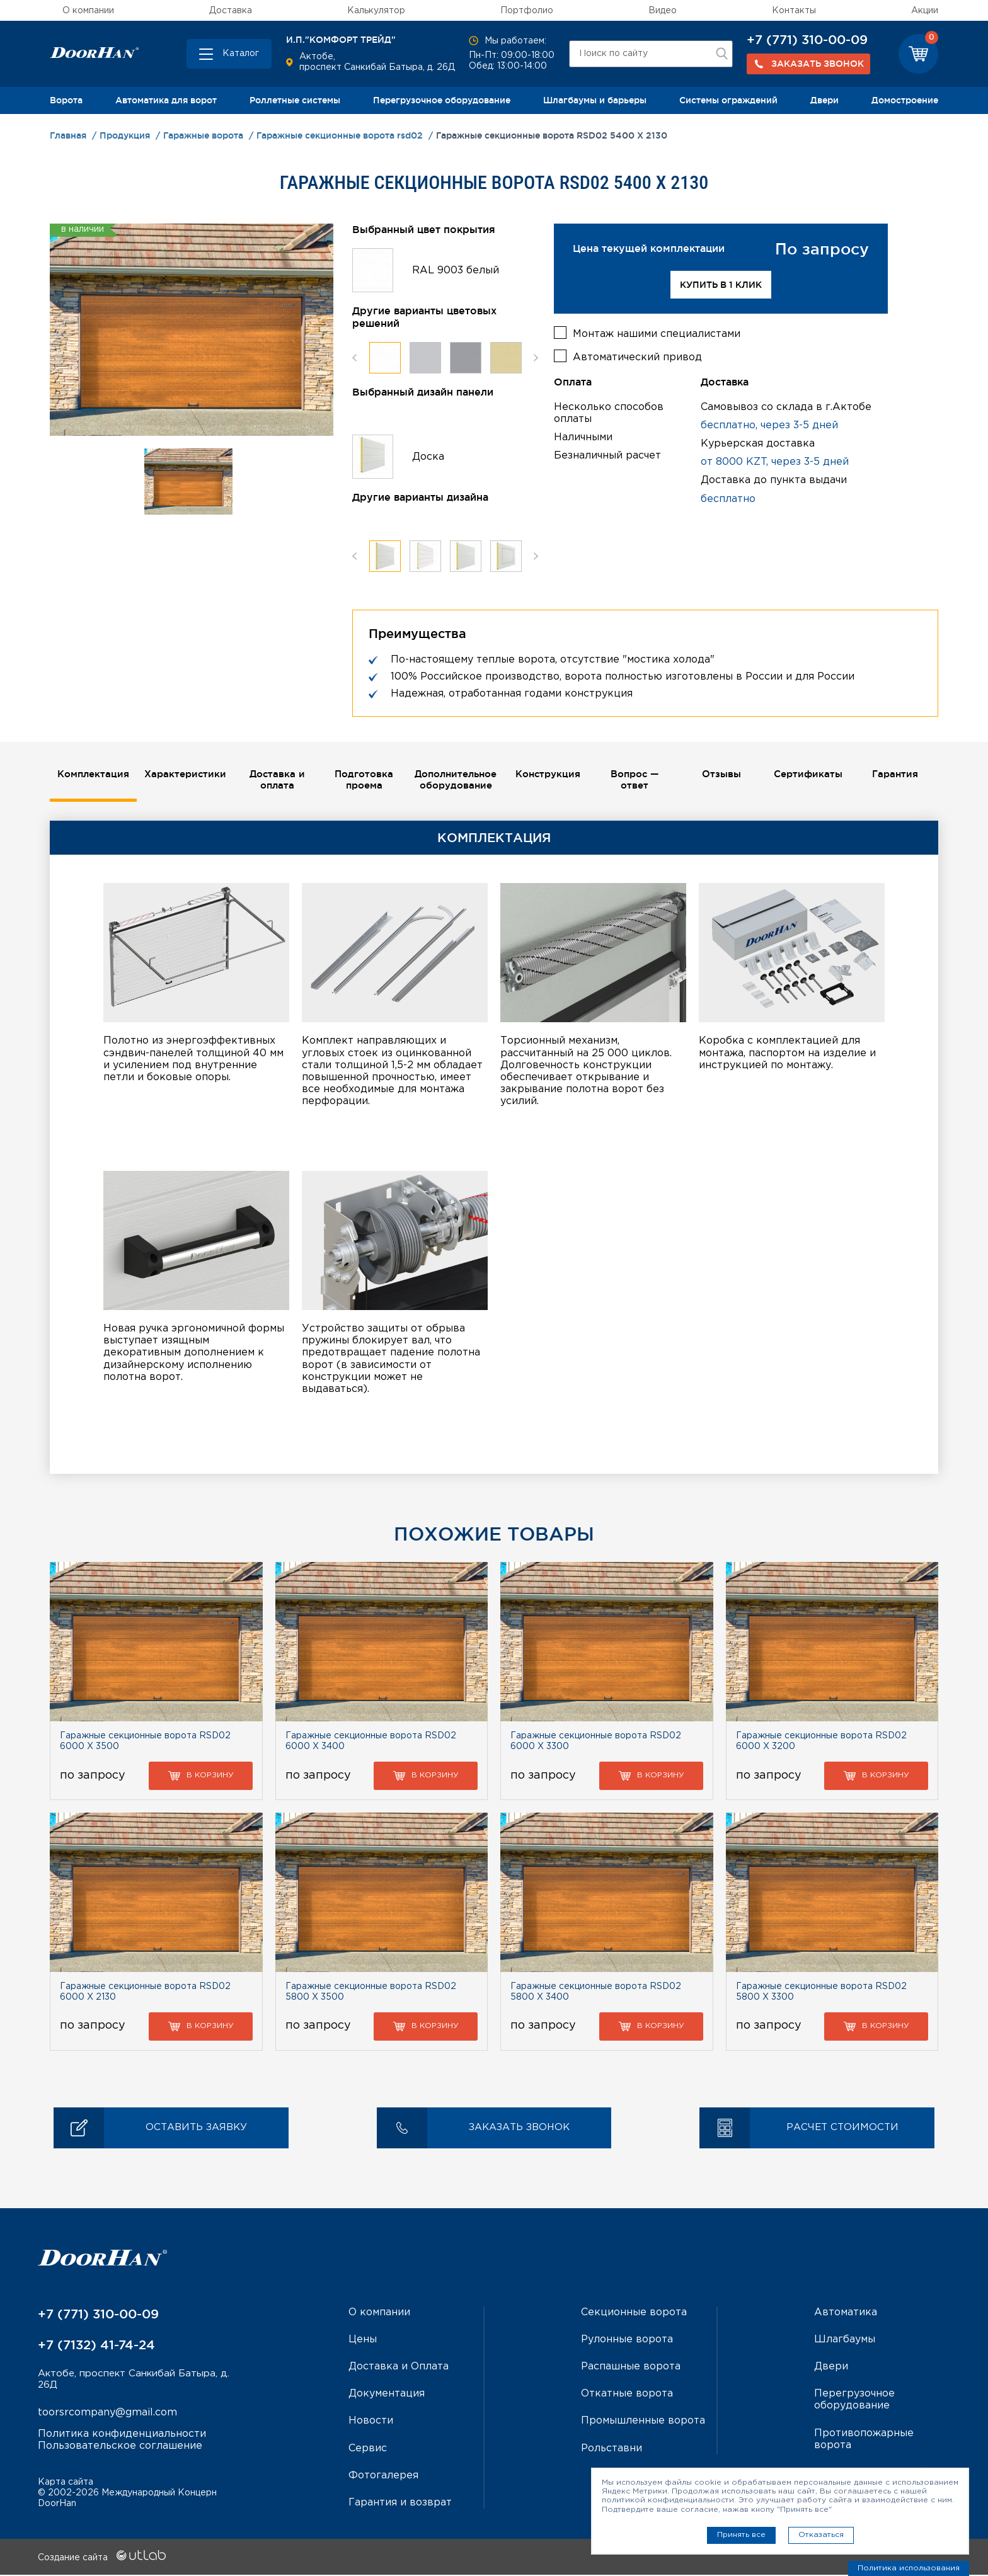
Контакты (794, 10)
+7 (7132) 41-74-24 (96, 2346)
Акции (924, 10)
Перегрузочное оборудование (441, 100)
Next (536, 357)
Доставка (230, 10)
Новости (370, 2422)
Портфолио (526, 10)
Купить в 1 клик (721, 285)
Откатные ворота (627, 2395)
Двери (824, 100)
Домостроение (904, 100)
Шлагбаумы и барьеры (594, 100)
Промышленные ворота (643, 2422)
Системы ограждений (728, 100)
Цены (362, 2340)
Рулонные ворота (627, 2340)
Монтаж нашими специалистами (656, 331)
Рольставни (611, 2449)
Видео (662, 10)
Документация (386, 2395)
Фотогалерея (383, 2477)
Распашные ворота (631, 2368)
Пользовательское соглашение (120, 2448)
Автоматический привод (637, 355)
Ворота (66, 100)
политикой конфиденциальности (668, 2500)
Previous (354, 357)
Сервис (367, 2449)
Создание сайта (102, 2559)
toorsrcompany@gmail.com (107, 2415)
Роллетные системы (295, 100)
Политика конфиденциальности (122, 2436)
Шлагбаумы (844, 2340)
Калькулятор (376, 10)
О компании (88, 10)
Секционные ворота (634, 2313)
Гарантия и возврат (400, 2504)
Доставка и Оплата (398, 2368)
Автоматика (845, 2313)
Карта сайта (65, 2483)
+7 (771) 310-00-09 (807, 40)
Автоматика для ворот (166, 100)
